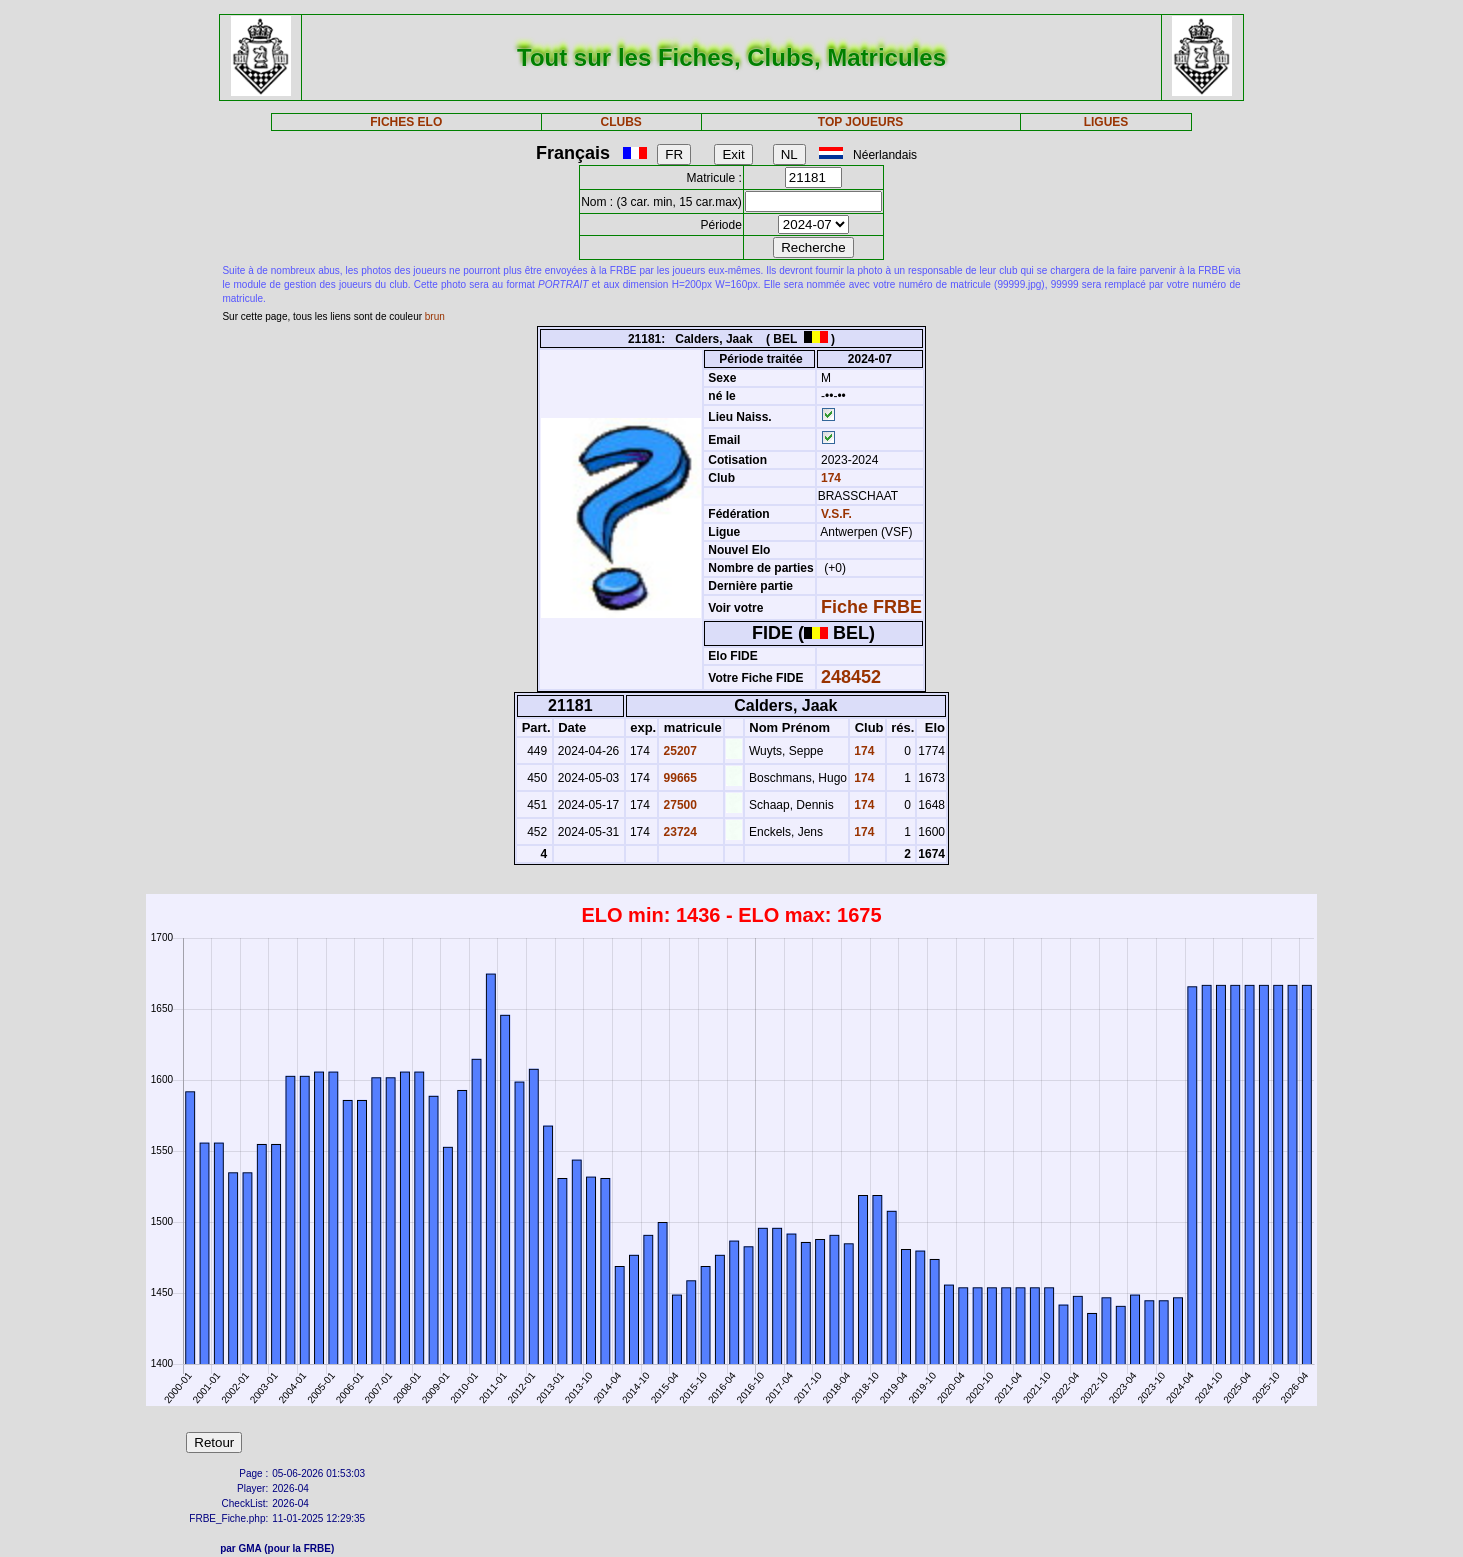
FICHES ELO (406, 122)
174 (829, 478)
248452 (851, 677)
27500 (678, 805)
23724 (678, 832)
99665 (678, 778)
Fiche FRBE (871, 607)
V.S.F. (836, 514)
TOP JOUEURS (861, 122)
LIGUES (1106, 122)
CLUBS (621, 122)
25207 (678, 751)
